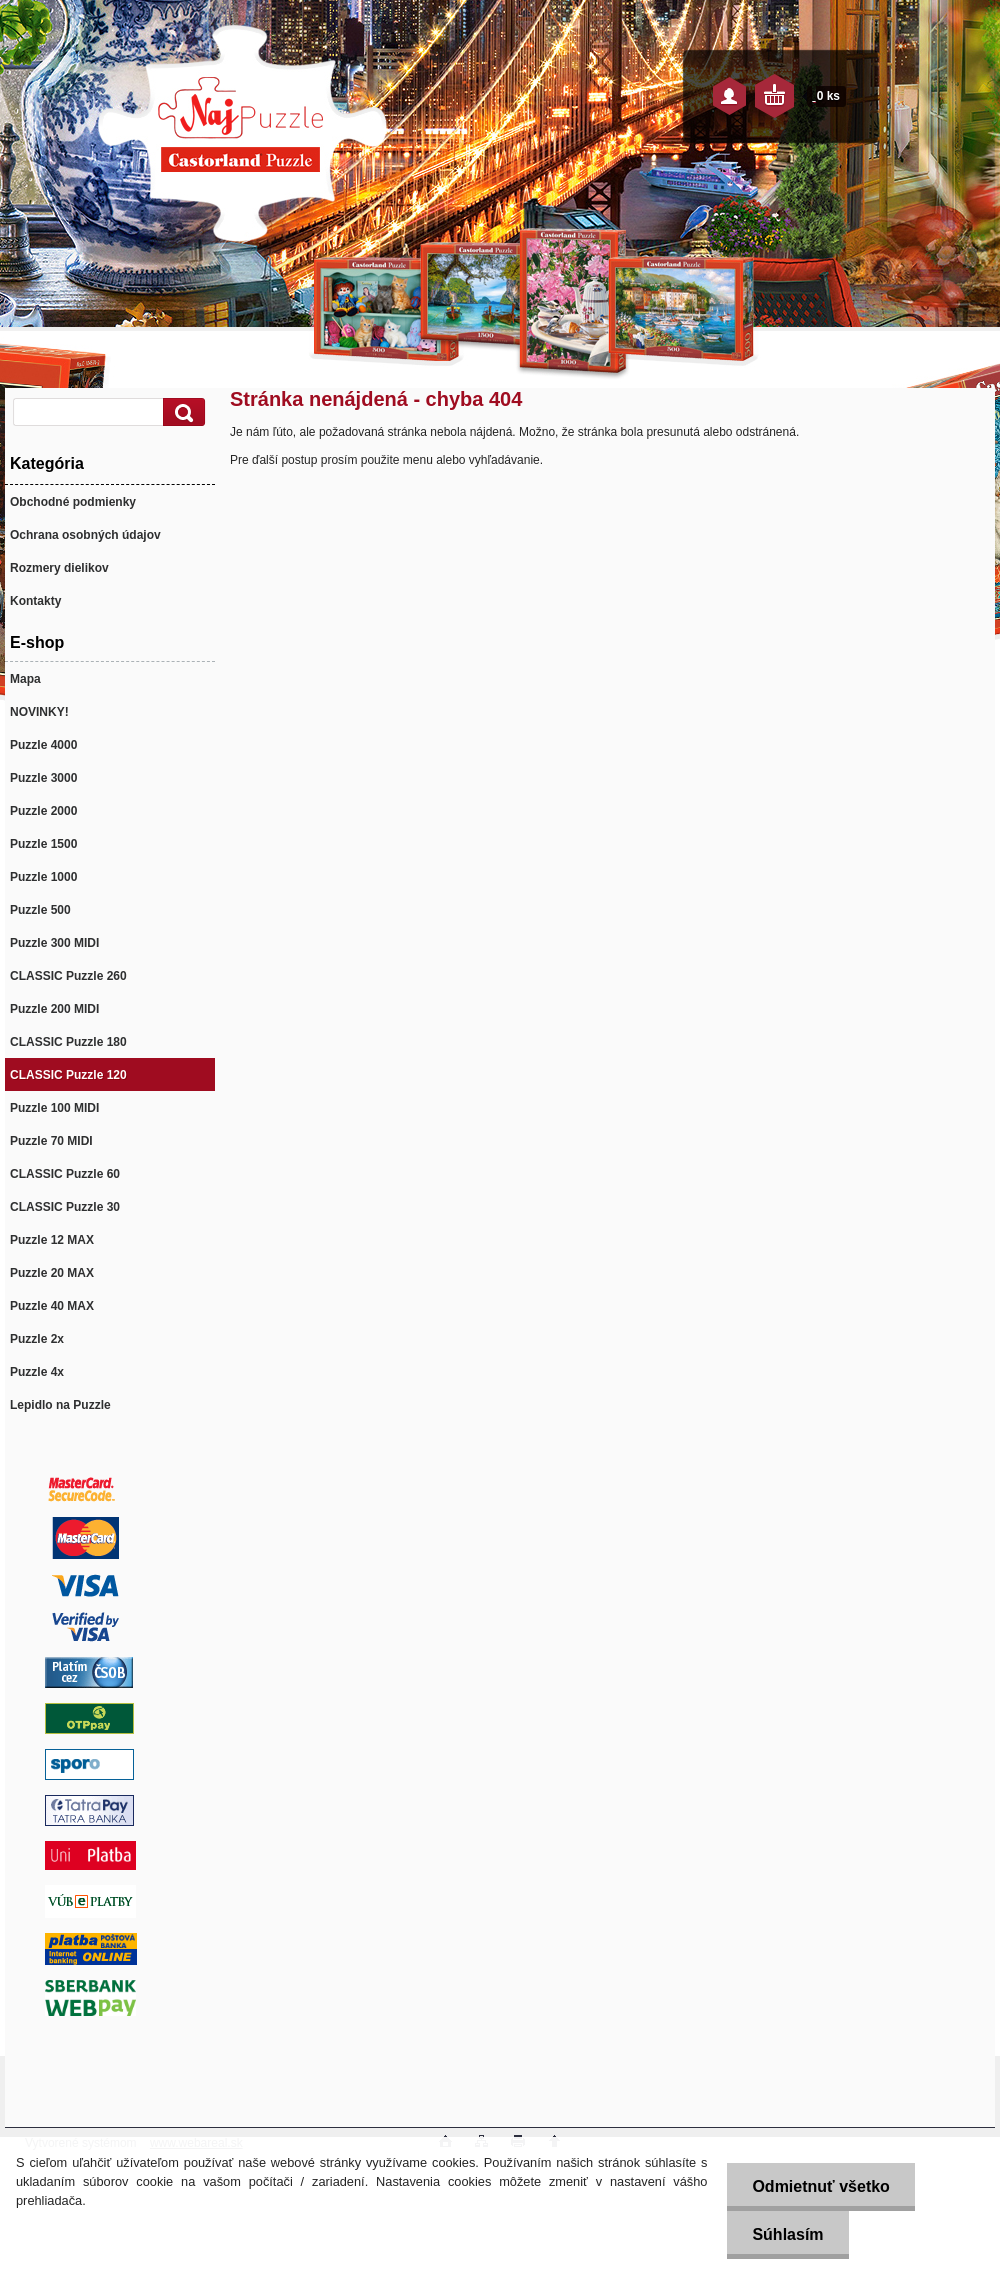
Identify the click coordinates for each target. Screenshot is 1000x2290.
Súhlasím (787, 2234)
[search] (181, 412)
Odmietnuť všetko (820, 2186)
